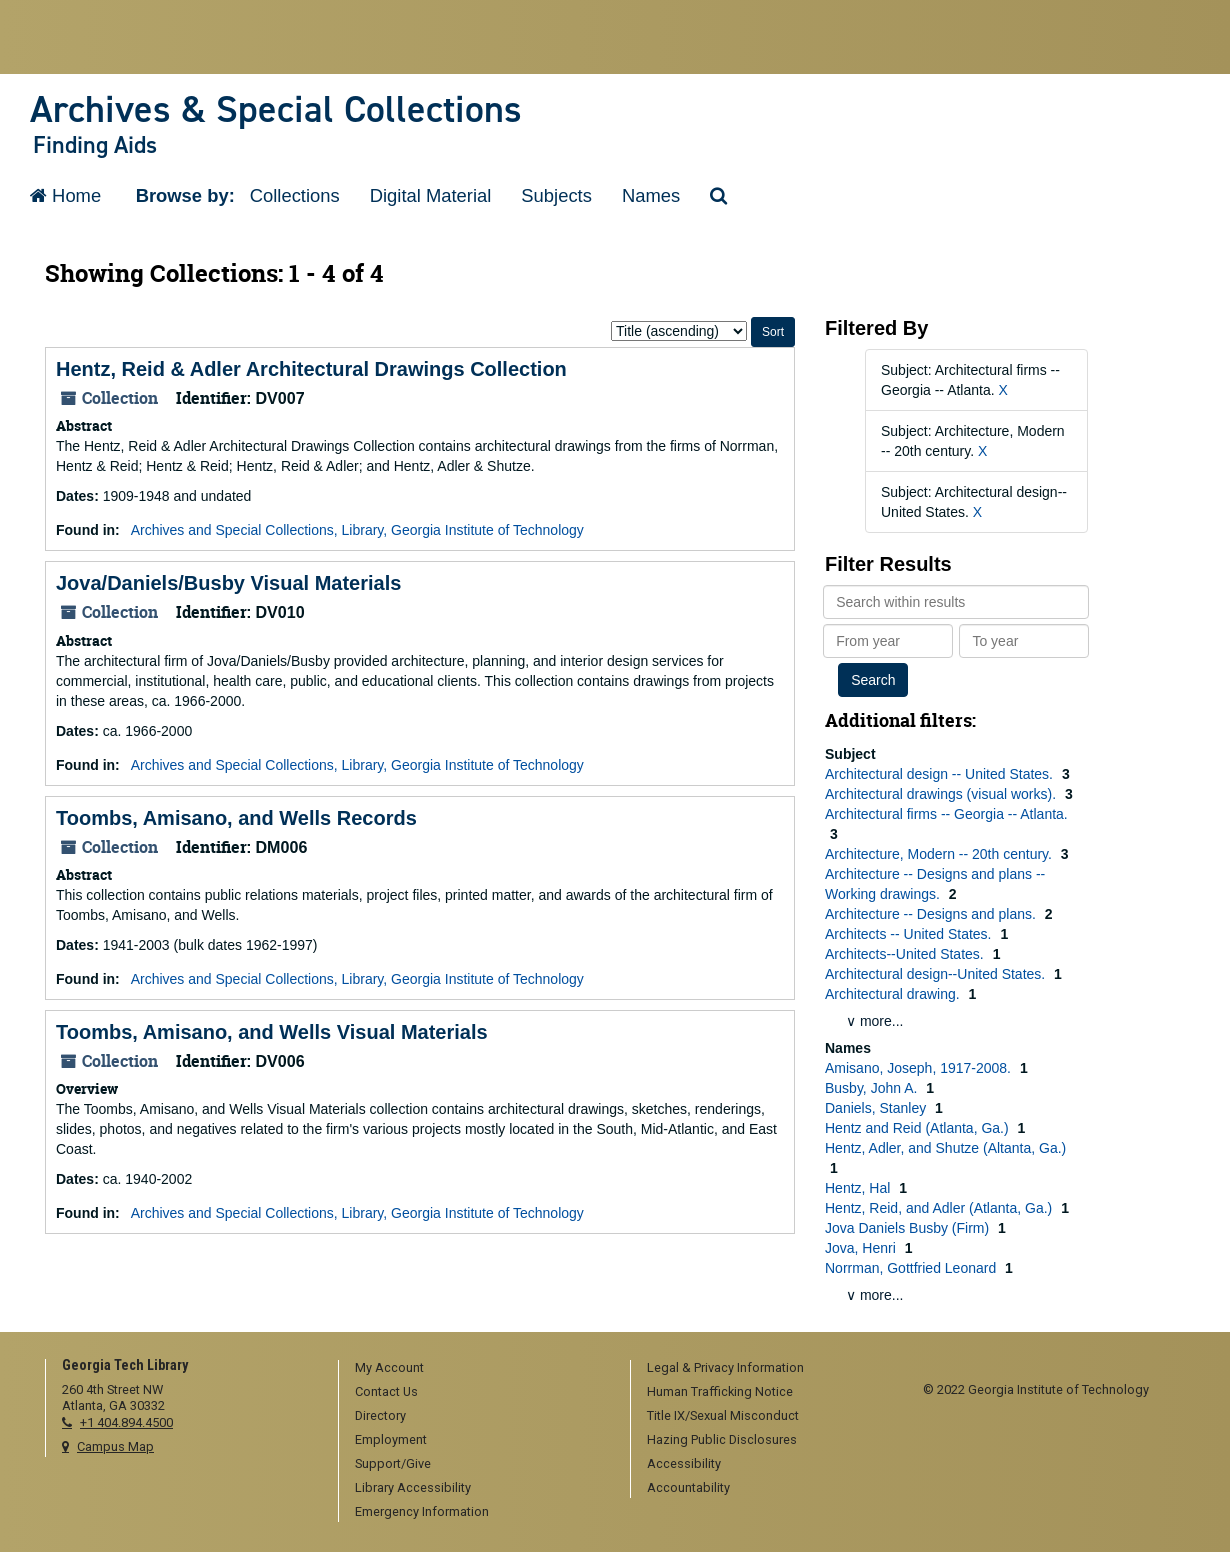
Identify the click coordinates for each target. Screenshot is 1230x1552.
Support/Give (393, 1463)
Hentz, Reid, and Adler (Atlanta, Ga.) (940, 1208)
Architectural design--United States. (937, 974)
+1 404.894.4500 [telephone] (126, 1422)
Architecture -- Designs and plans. (932, 914)
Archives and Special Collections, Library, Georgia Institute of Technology (357, 530)
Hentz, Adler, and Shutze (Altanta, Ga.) (945, 1148)
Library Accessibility (413, 1487)
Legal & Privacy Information (725, 1367)
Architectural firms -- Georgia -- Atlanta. (946, 814)
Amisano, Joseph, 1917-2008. (920, 1068)
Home (65, 195)
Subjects (556, 195)
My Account (389, 1367)
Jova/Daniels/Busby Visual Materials (228, 583)
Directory (380, 1415)
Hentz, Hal (859, 1188)
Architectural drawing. (894, 994)
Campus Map (115, 1446)
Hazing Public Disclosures (722, 1439)
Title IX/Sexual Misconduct (723, 1415)
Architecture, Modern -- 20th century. (940, 854)
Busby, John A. (873, 1088)
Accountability (688, 1487)
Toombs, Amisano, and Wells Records (236, 818)
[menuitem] (478, 1369)
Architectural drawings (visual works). (942, 794)
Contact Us (386, 1391)
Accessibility (684, 1463)
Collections (295, 195)
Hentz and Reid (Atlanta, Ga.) (919, 1128)
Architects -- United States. (910, 934)
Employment (391, 1439)
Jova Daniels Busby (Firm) (909, 1228)
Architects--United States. (906, 954)
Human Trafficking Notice (720, 1391)
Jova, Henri (862, 1248)
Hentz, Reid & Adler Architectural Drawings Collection (311, 369)
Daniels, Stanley (877, 1108)
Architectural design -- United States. (941, 774)
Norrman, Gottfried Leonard (912, 1268)
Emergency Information (422, 1511)
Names (651, 195)
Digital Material (431, 195)
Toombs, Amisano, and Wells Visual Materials (272, 1032)
